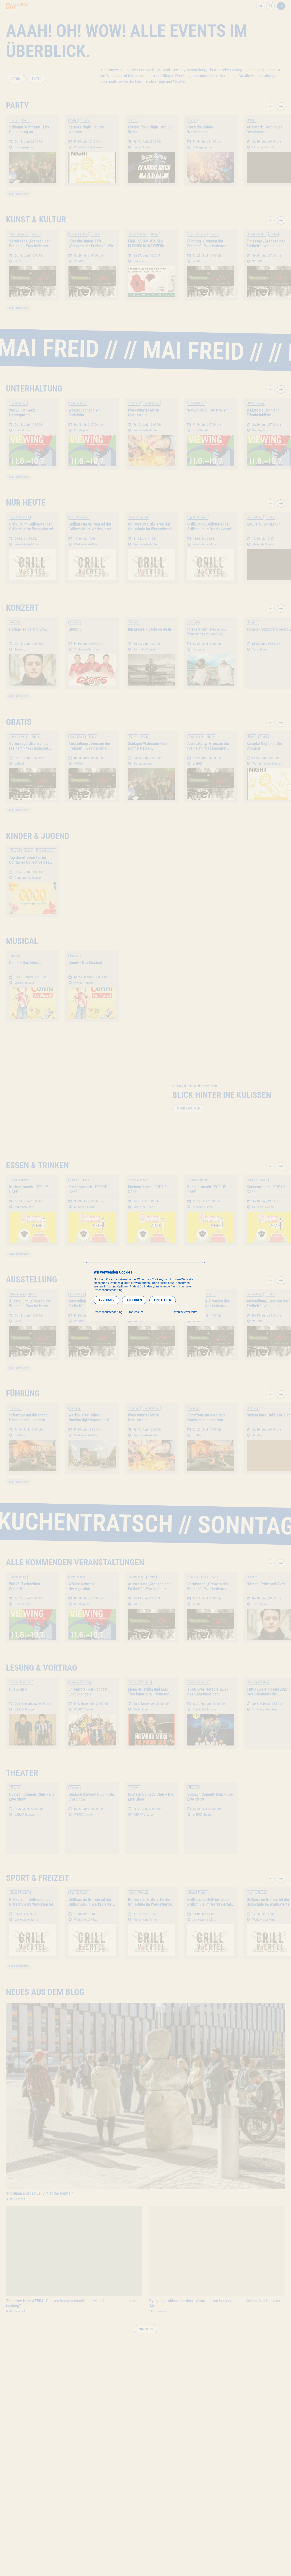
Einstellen (162, 1300)
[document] (145, 1291)
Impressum (135, 1312)
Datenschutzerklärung (108, 1312)
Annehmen (106, 1300)
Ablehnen (134, 1300)
